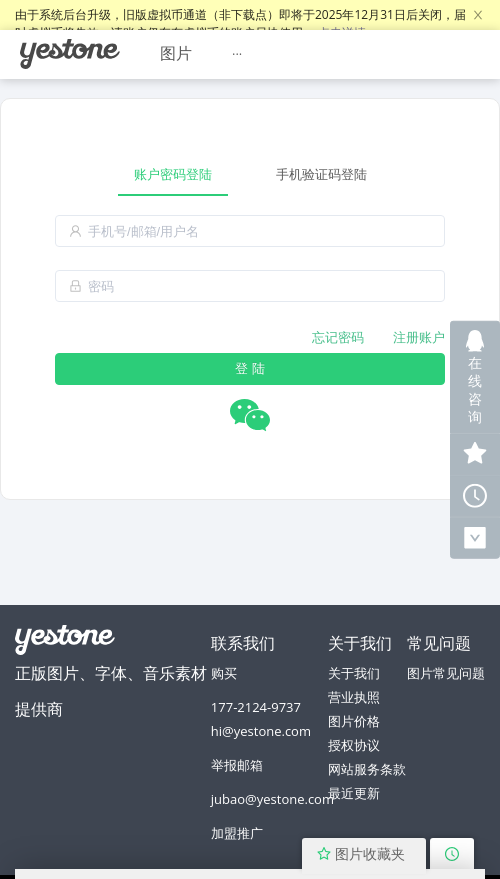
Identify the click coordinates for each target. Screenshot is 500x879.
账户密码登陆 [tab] (173, 174)
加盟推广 (237, 833)
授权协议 (354, 745)
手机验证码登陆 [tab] (321, 174)
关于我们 (354, 673)
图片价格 (354, 721)
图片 (176, 53)
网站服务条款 (367, 769)
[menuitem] (70, 54)
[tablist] (250, 174)
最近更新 (354, 793)
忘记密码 (338, 337)
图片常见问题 (446, 673)
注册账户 (419, 337)
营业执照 (354, 697)
